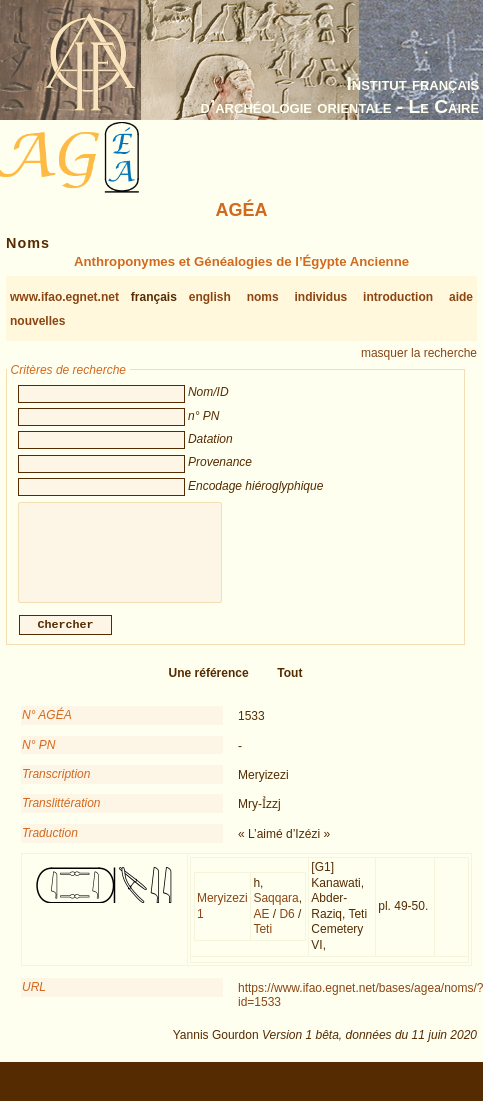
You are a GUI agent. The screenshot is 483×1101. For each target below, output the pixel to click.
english (210, 297)
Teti (262, 941)
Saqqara (275, 910)
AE (261, 926)
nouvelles (37, 321)
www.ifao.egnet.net (64, 297)
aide (461, 297)
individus (321, 297)
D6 (286, 926)
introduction (398, 297)
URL (34, 999)
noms (263, 297)
